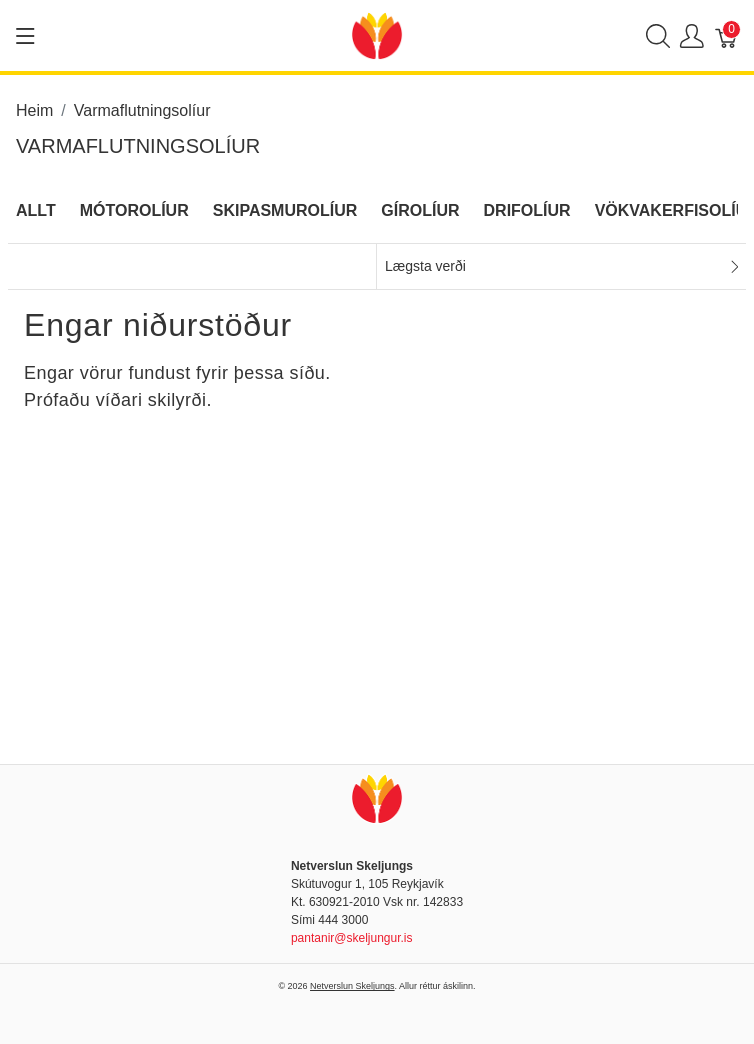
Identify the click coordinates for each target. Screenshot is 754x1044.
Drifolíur (527, 210)
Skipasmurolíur (285, 210)
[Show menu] (25, 36)
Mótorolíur (134, 210)
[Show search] (658, 35)
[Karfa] (727, 35)
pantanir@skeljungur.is (352, 938)
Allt (36, 210)
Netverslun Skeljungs (352, 986)
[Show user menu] (692, 35)
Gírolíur (420, 210)
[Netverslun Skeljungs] (377, 34)
